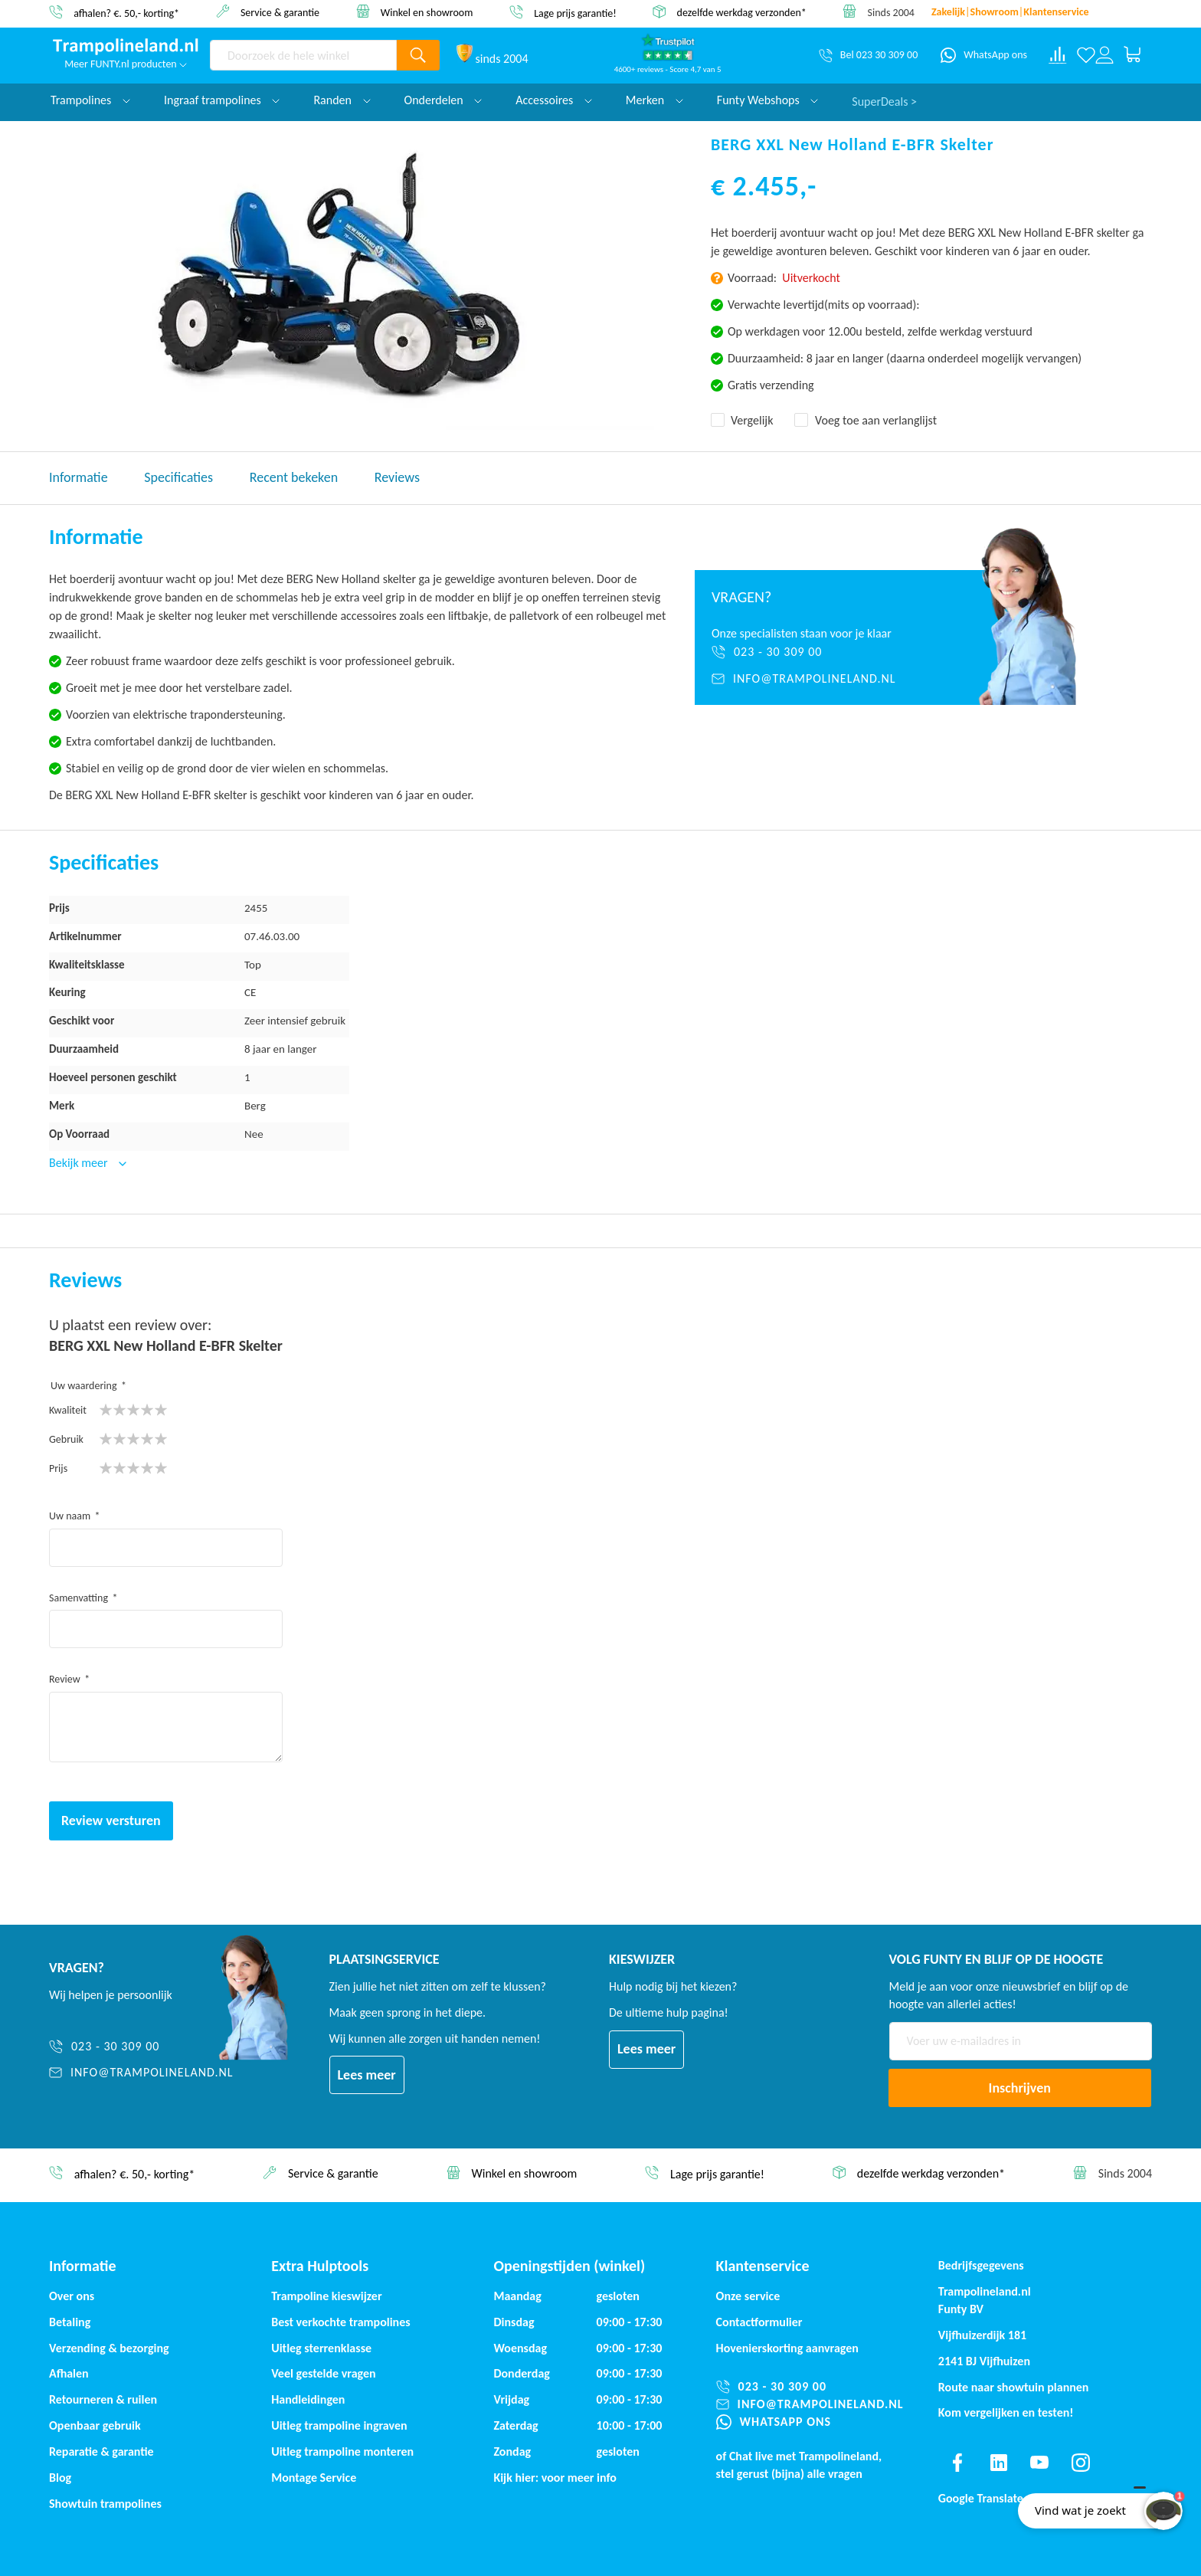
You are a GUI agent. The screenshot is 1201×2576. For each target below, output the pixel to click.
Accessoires (553, 100)
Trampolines (90, 100)
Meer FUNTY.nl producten (125, 63)
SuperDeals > (884, 100)
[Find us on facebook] (957, 2462)
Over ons (71, 2296)
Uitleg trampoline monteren (342, 2451)
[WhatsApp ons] (984, 55)
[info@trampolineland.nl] (818, 679)
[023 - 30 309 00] (818, 652)
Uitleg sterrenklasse (321, 2348)
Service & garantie (280, 11)
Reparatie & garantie (101, 2451)
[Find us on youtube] (1039, 2462)
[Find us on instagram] (1081, 2462)
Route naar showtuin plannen (1013, 2387)
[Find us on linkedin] (998, 2462)
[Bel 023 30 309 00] (868, 55)
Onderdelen (443, 100)
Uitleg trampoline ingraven (339, 2425)
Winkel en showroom (427, 11)
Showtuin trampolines (105, 2503)
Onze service (748, 2296)
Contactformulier (759, 2322)
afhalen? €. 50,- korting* (126, 12)
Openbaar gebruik (95, 2425)
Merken (654, 100)
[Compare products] (1058, 55)
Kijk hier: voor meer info (555, 2477)
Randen (341, 100)
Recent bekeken (294, 477)
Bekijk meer (79, 1162)
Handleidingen (308, 2399)
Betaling (69, 2322)
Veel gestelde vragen (323, 2373)
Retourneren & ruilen (103, 2399)
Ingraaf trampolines (222, 100)
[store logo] (125, 46)
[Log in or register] (1104, 55)
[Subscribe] (1020, 2088)
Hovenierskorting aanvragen (787, 2348)
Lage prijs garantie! (575, 12)
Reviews (397, 477)
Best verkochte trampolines (340, 2322)
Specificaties (178, 477)
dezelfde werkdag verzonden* (742, 12)
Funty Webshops (767, 100)
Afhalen (69, 2373)
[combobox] (303, 55)
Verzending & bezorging (109, 2348)
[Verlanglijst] (1086, 55)
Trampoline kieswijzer (326, 2296)
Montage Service (313, 2477)
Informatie (78, 477)
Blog (60, 2477)
